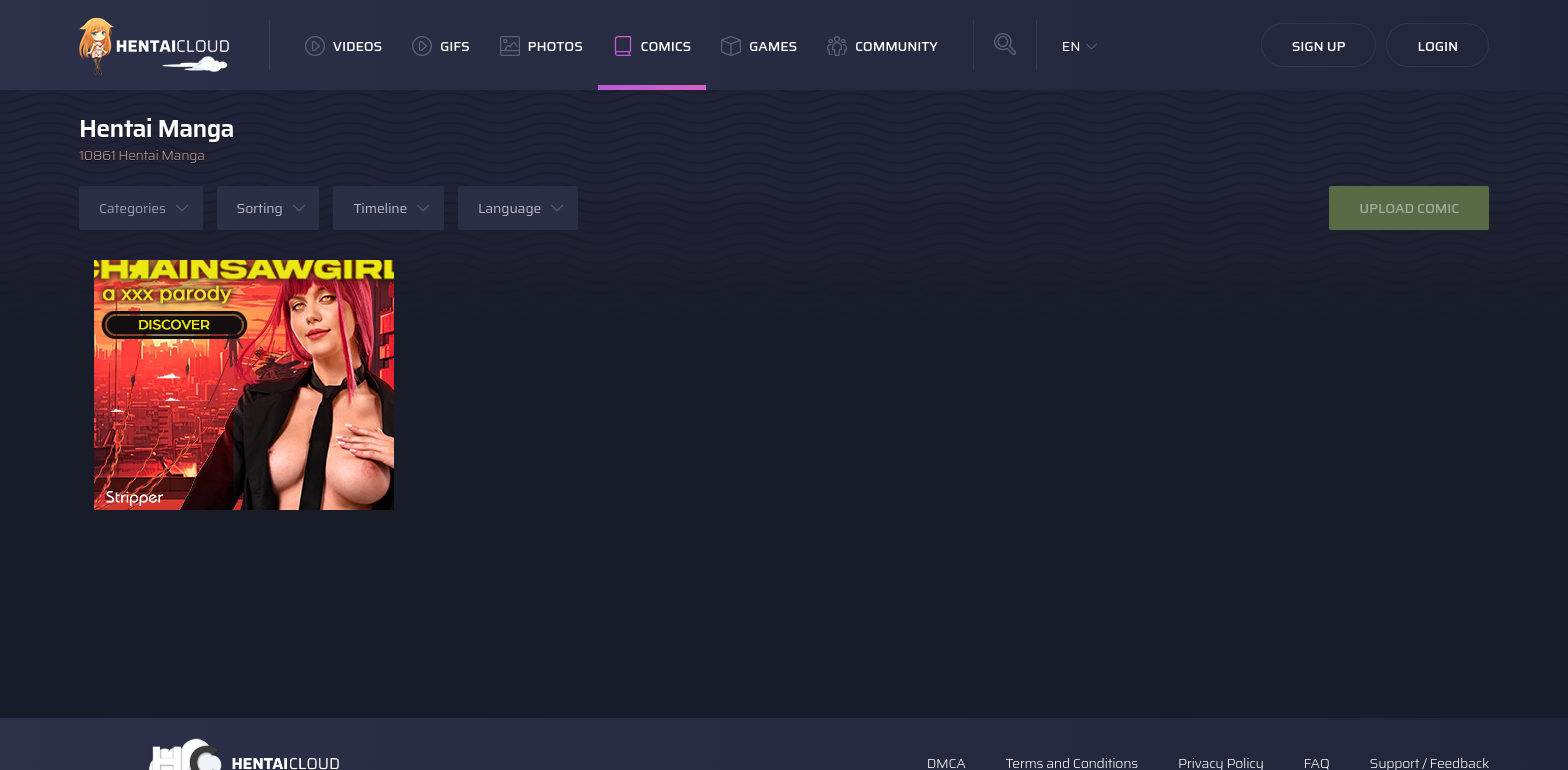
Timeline (380, 208)
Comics (652, 46)
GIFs (441, 46)
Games (759, 46)
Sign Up (1319, 46)
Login (1437, 46)
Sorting (260, 208)
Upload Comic (1409, 208)
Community (882, 46)
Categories (132, 208)
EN (1071, 46)
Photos (541, 46)
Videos (343, 46)
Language (509, 208)
